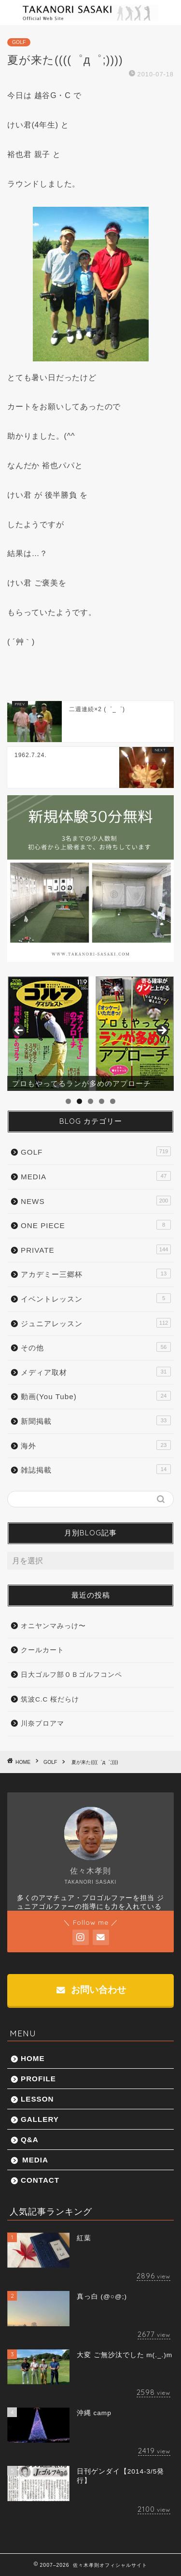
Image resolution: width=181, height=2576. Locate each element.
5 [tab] (112, 1101)
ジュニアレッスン (96, 1323)
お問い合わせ (90, 1990)
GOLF (19, 42)
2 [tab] (79, 1101)
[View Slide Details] (90, 1033)
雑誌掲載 (96, 1469)
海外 (96, 1445)
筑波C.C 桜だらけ (50, 1699)
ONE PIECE (96, 1225)
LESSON (37, 2099)
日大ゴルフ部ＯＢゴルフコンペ (71, 1674)
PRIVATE (96, 1249)
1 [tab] (68, 1101)
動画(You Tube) (96, 1396)
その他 (96, 1347)
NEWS (96, 1200)
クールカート (42, 1650)
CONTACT (40, 2180)
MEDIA (96, 1176)
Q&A (30, 2139)
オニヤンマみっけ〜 (53, 1626)
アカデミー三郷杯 (96, 1273)
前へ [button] (19, 1031)
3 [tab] (90, 1101)
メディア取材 (96, 1371)
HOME (33, 2058)
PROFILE (38, 2079)
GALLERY (40, 2119)
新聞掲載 (96, 1420)
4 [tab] (101, 1101)
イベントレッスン (96, 1298)
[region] (90, 1033)
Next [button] (161, 1031)
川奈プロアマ (42, 1723)
